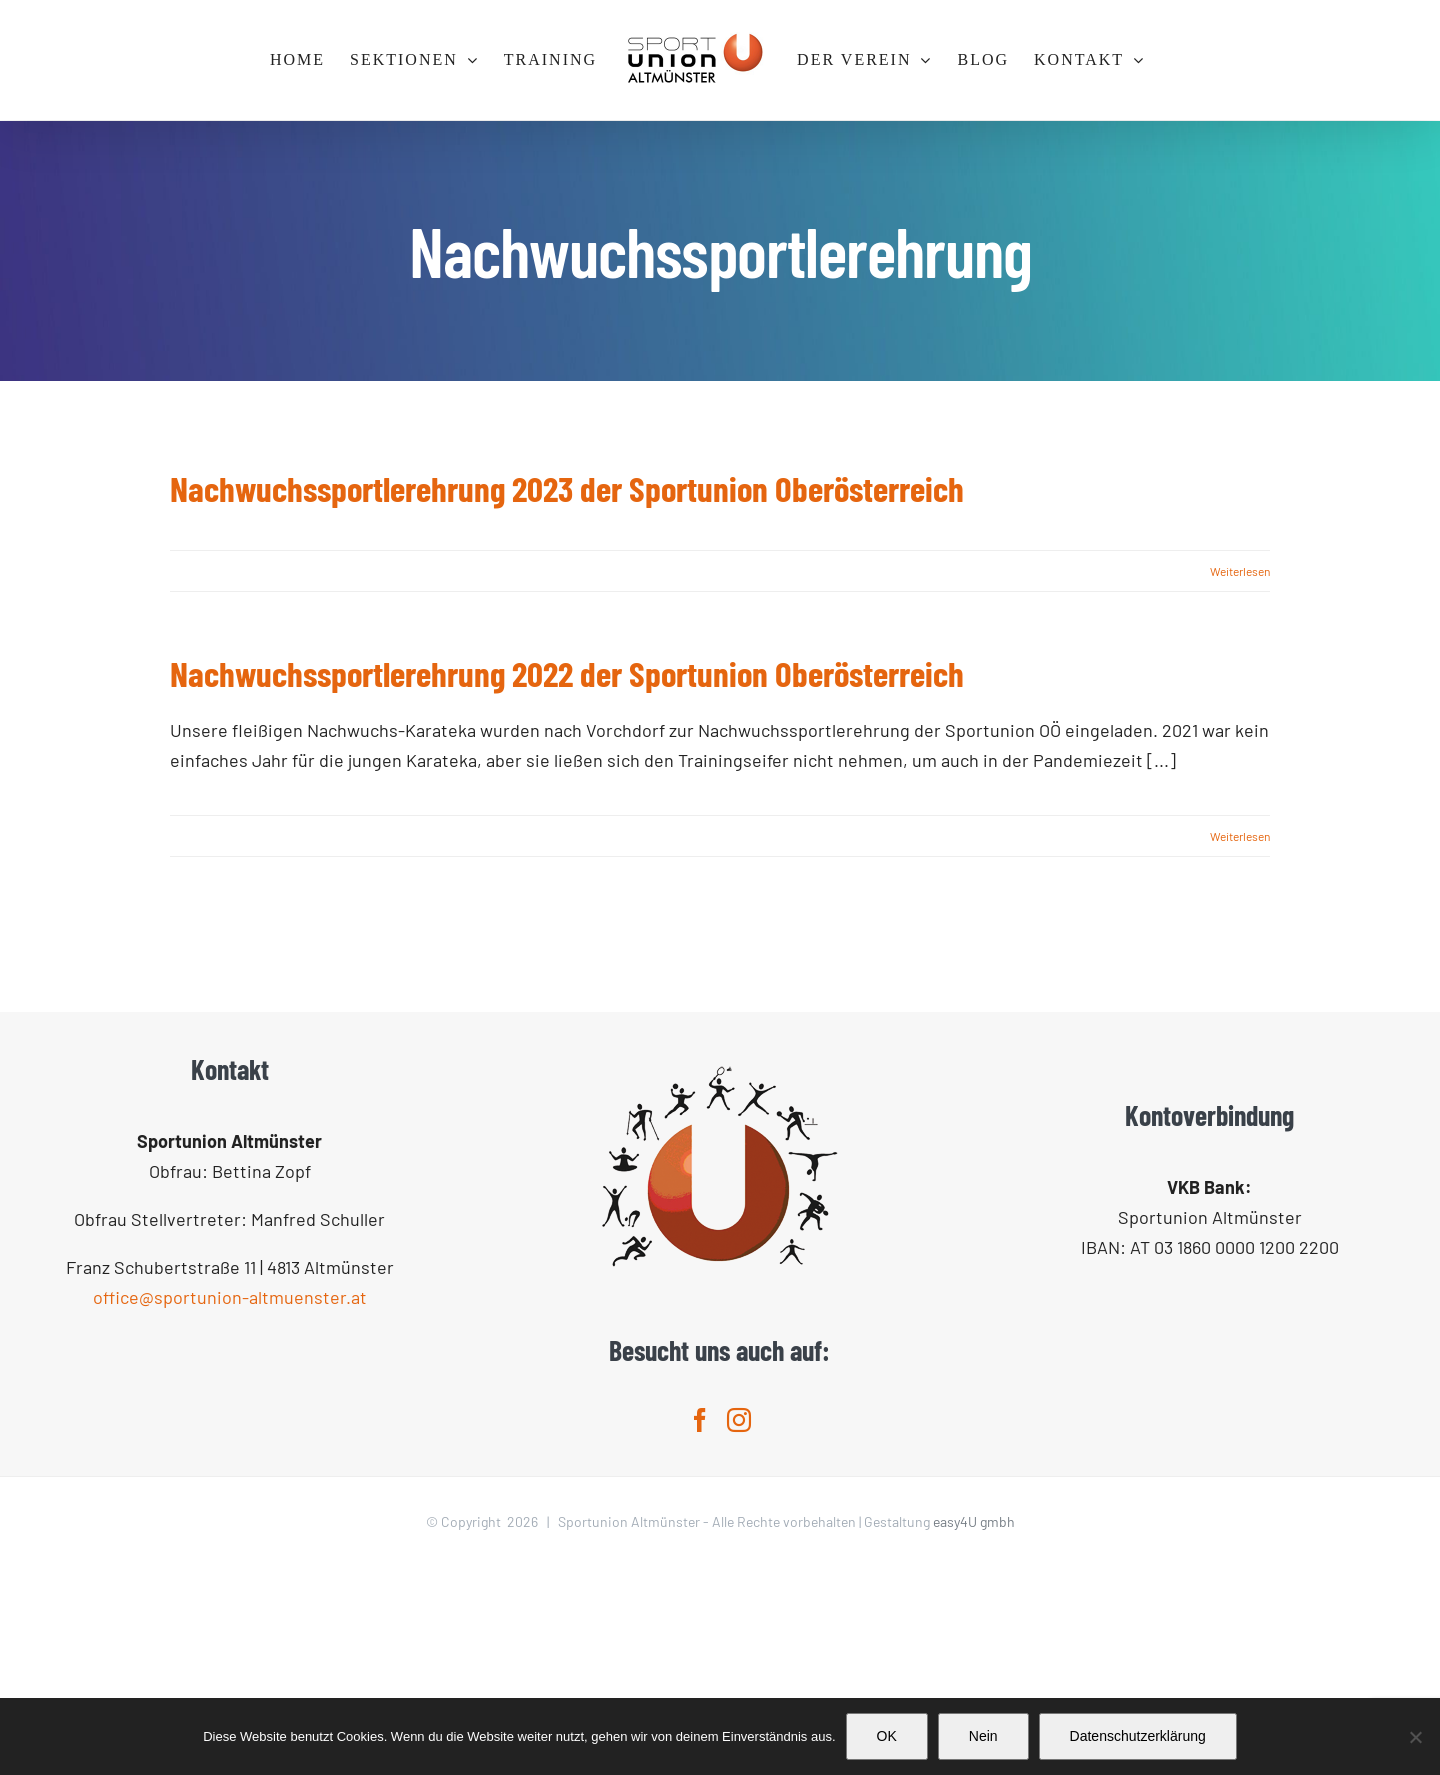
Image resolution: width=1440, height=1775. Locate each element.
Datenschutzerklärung (1138, 1736)
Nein (983, 1736)
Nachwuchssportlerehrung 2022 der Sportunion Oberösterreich (567, 673)
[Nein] (1415, 1737)
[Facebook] (700, 1628)
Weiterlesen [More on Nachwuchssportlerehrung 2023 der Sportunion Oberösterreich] (1240, 571)
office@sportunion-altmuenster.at (230, 1505)
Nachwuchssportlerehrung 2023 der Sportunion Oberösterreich (567, 488)
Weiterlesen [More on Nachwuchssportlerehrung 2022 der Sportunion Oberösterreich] (1240, 836)
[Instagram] (739, 1628)
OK (887, 1736)
